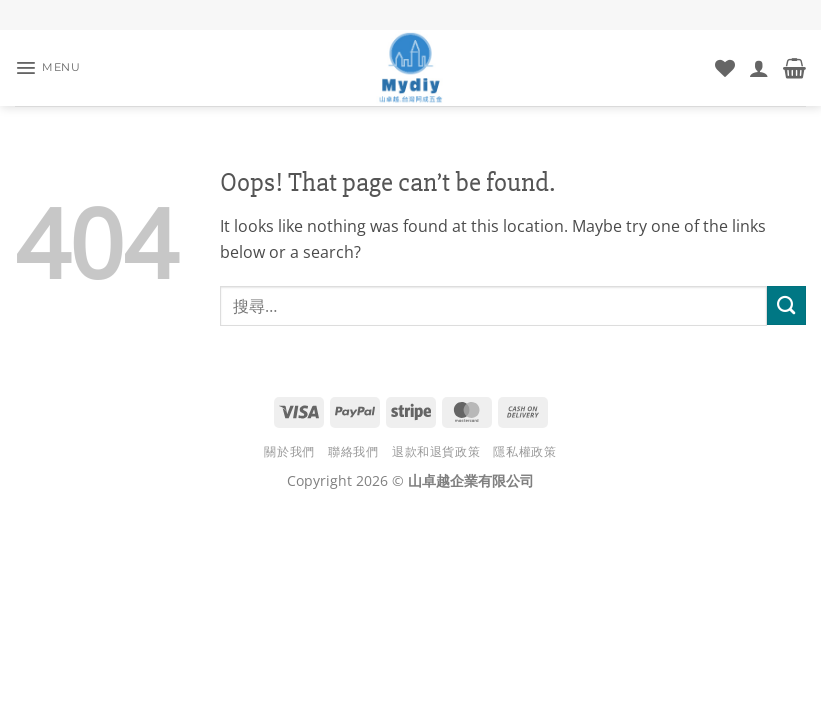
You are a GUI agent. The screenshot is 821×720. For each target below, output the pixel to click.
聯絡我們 (353, 451)
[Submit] (786, 305)
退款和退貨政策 (436, 451)
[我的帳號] (759, 68)
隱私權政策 (524, 451)
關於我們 (289, 451)
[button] (52, 68)
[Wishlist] (725, 68)
